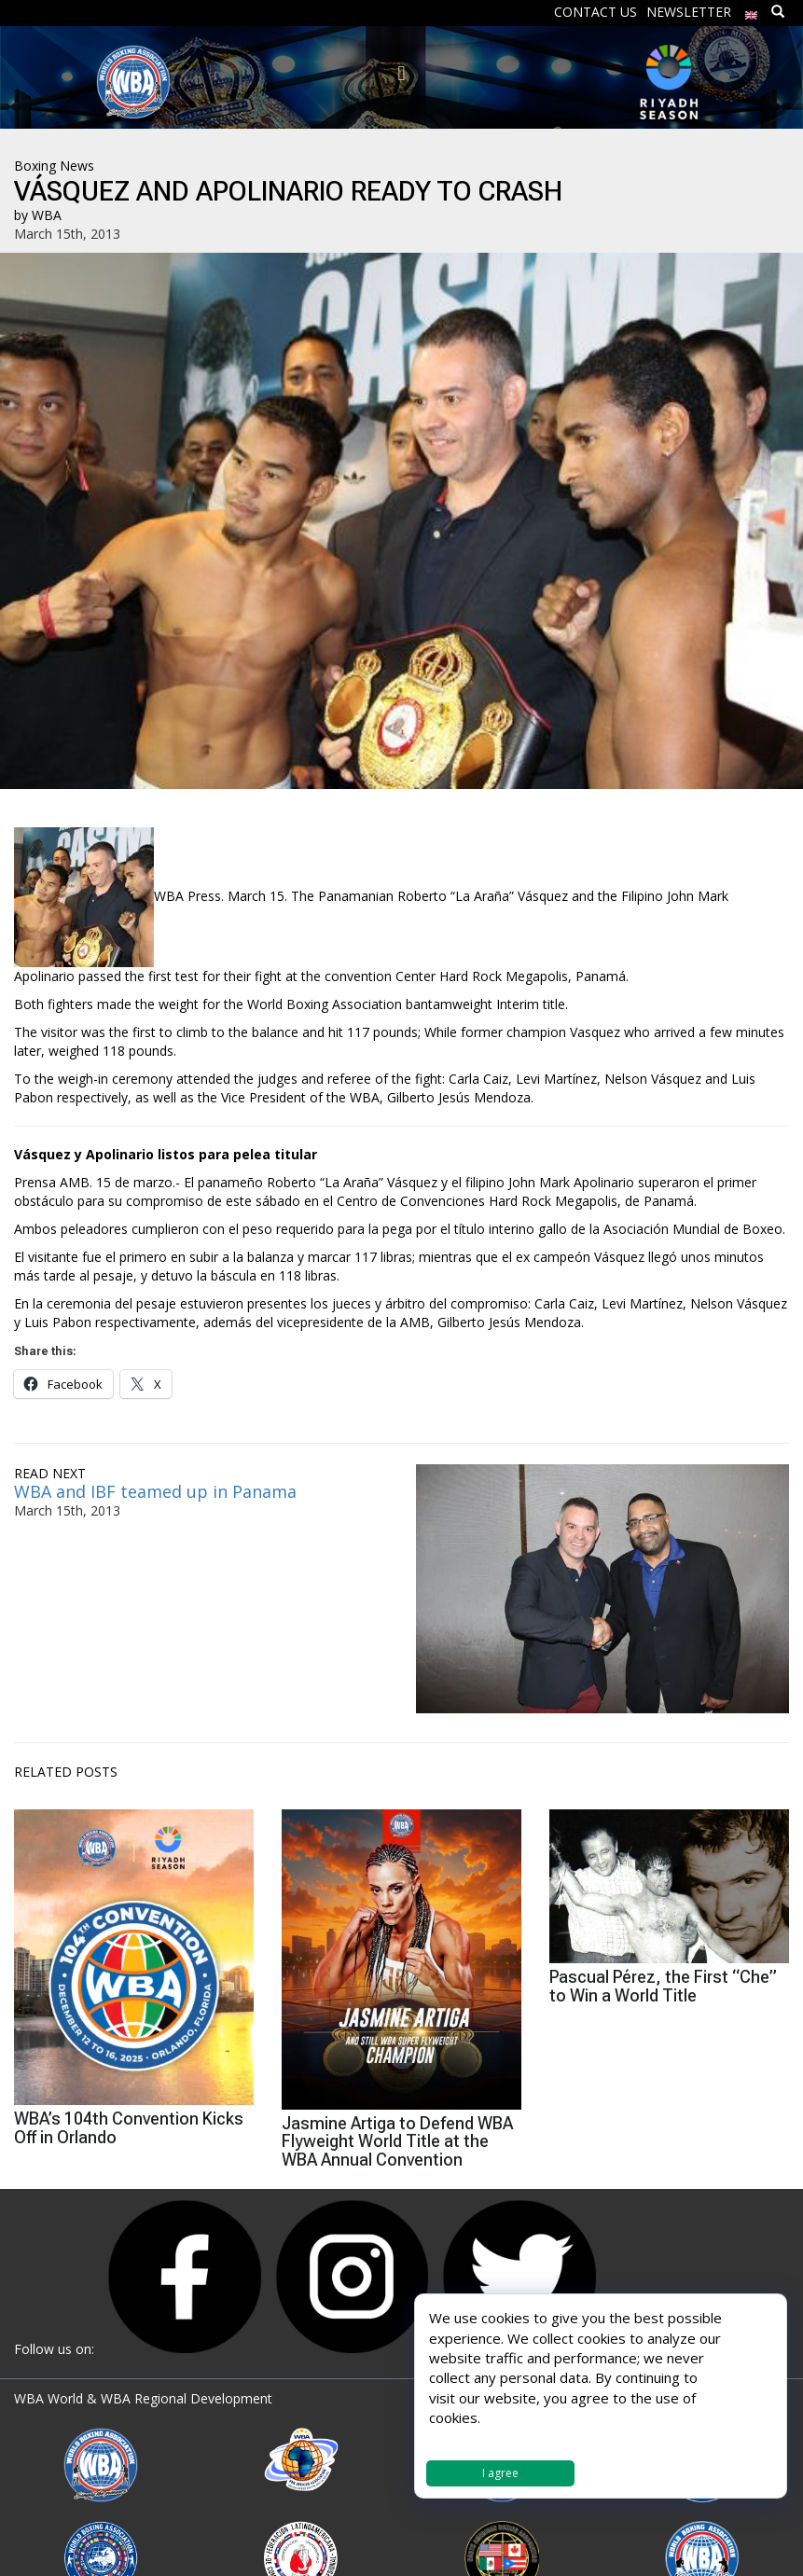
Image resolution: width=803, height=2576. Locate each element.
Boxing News (54, 165)
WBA (47, 215)
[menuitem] (752, 11)
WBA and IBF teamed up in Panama (155, 1491)
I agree (500, 2473)
